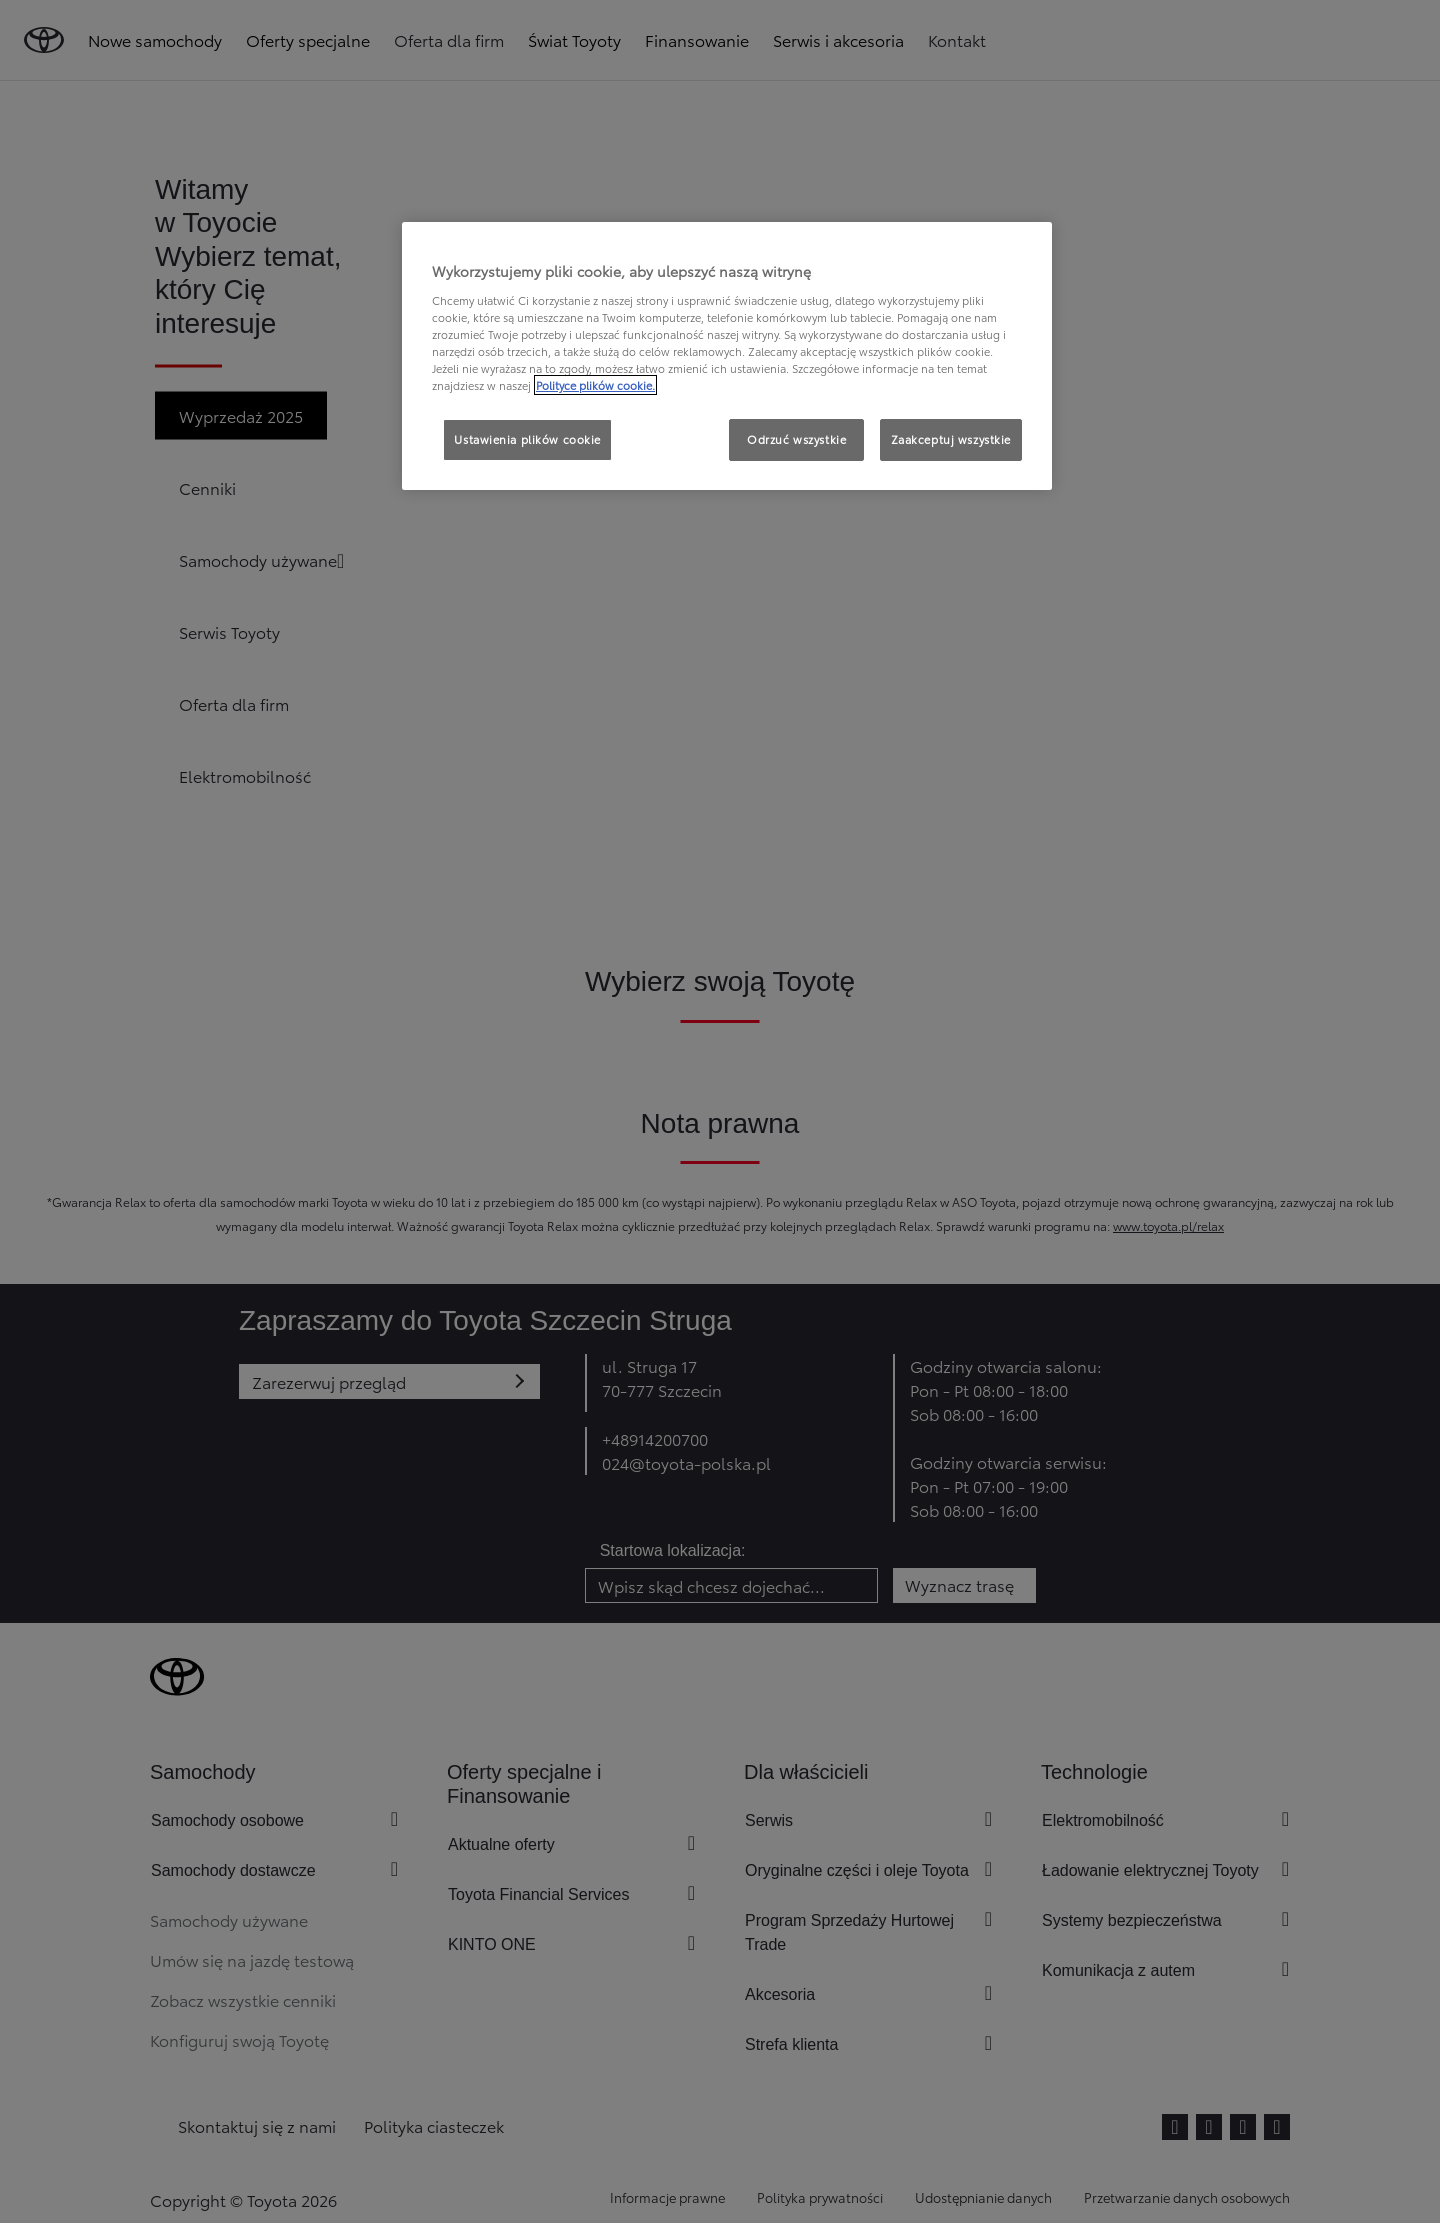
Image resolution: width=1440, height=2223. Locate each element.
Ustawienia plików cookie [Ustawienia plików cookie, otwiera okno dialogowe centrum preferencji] (527, 439)
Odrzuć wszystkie (796, 439)
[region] (727, 356)
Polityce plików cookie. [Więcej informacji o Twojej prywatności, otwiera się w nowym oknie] (595, 385)
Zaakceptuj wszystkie (951, 439)
